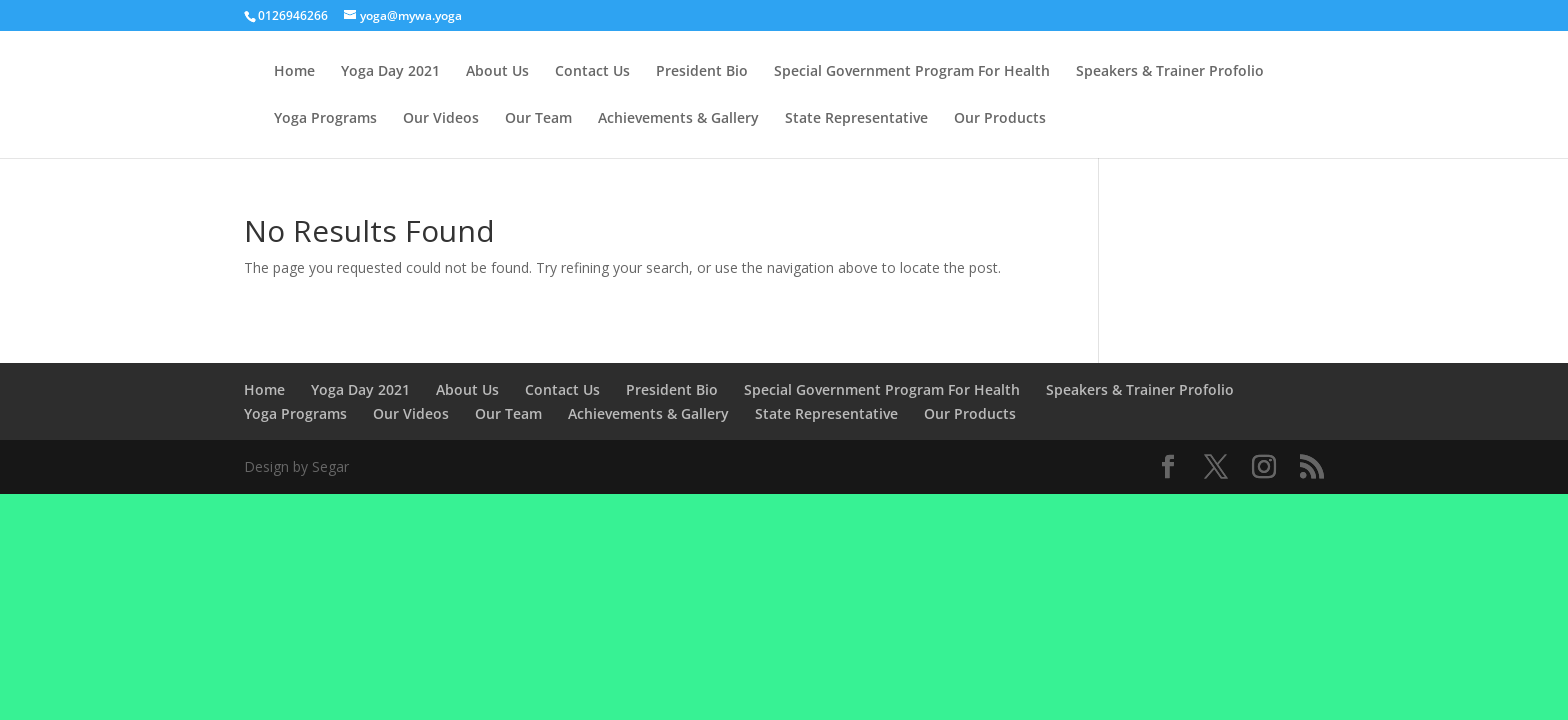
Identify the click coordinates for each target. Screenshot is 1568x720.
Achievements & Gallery (678, 119)
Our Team (538, 119)
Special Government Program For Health (912, 72)
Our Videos (441, 119)
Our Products (1000, 119)
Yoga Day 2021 (390, 72)
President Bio (702, 72)
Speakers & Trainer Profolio (1170, 72)
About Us (497, 72)
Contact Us (592, 72)
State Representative (856, 119)
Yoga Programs (325, 119)
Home (294, 72)
